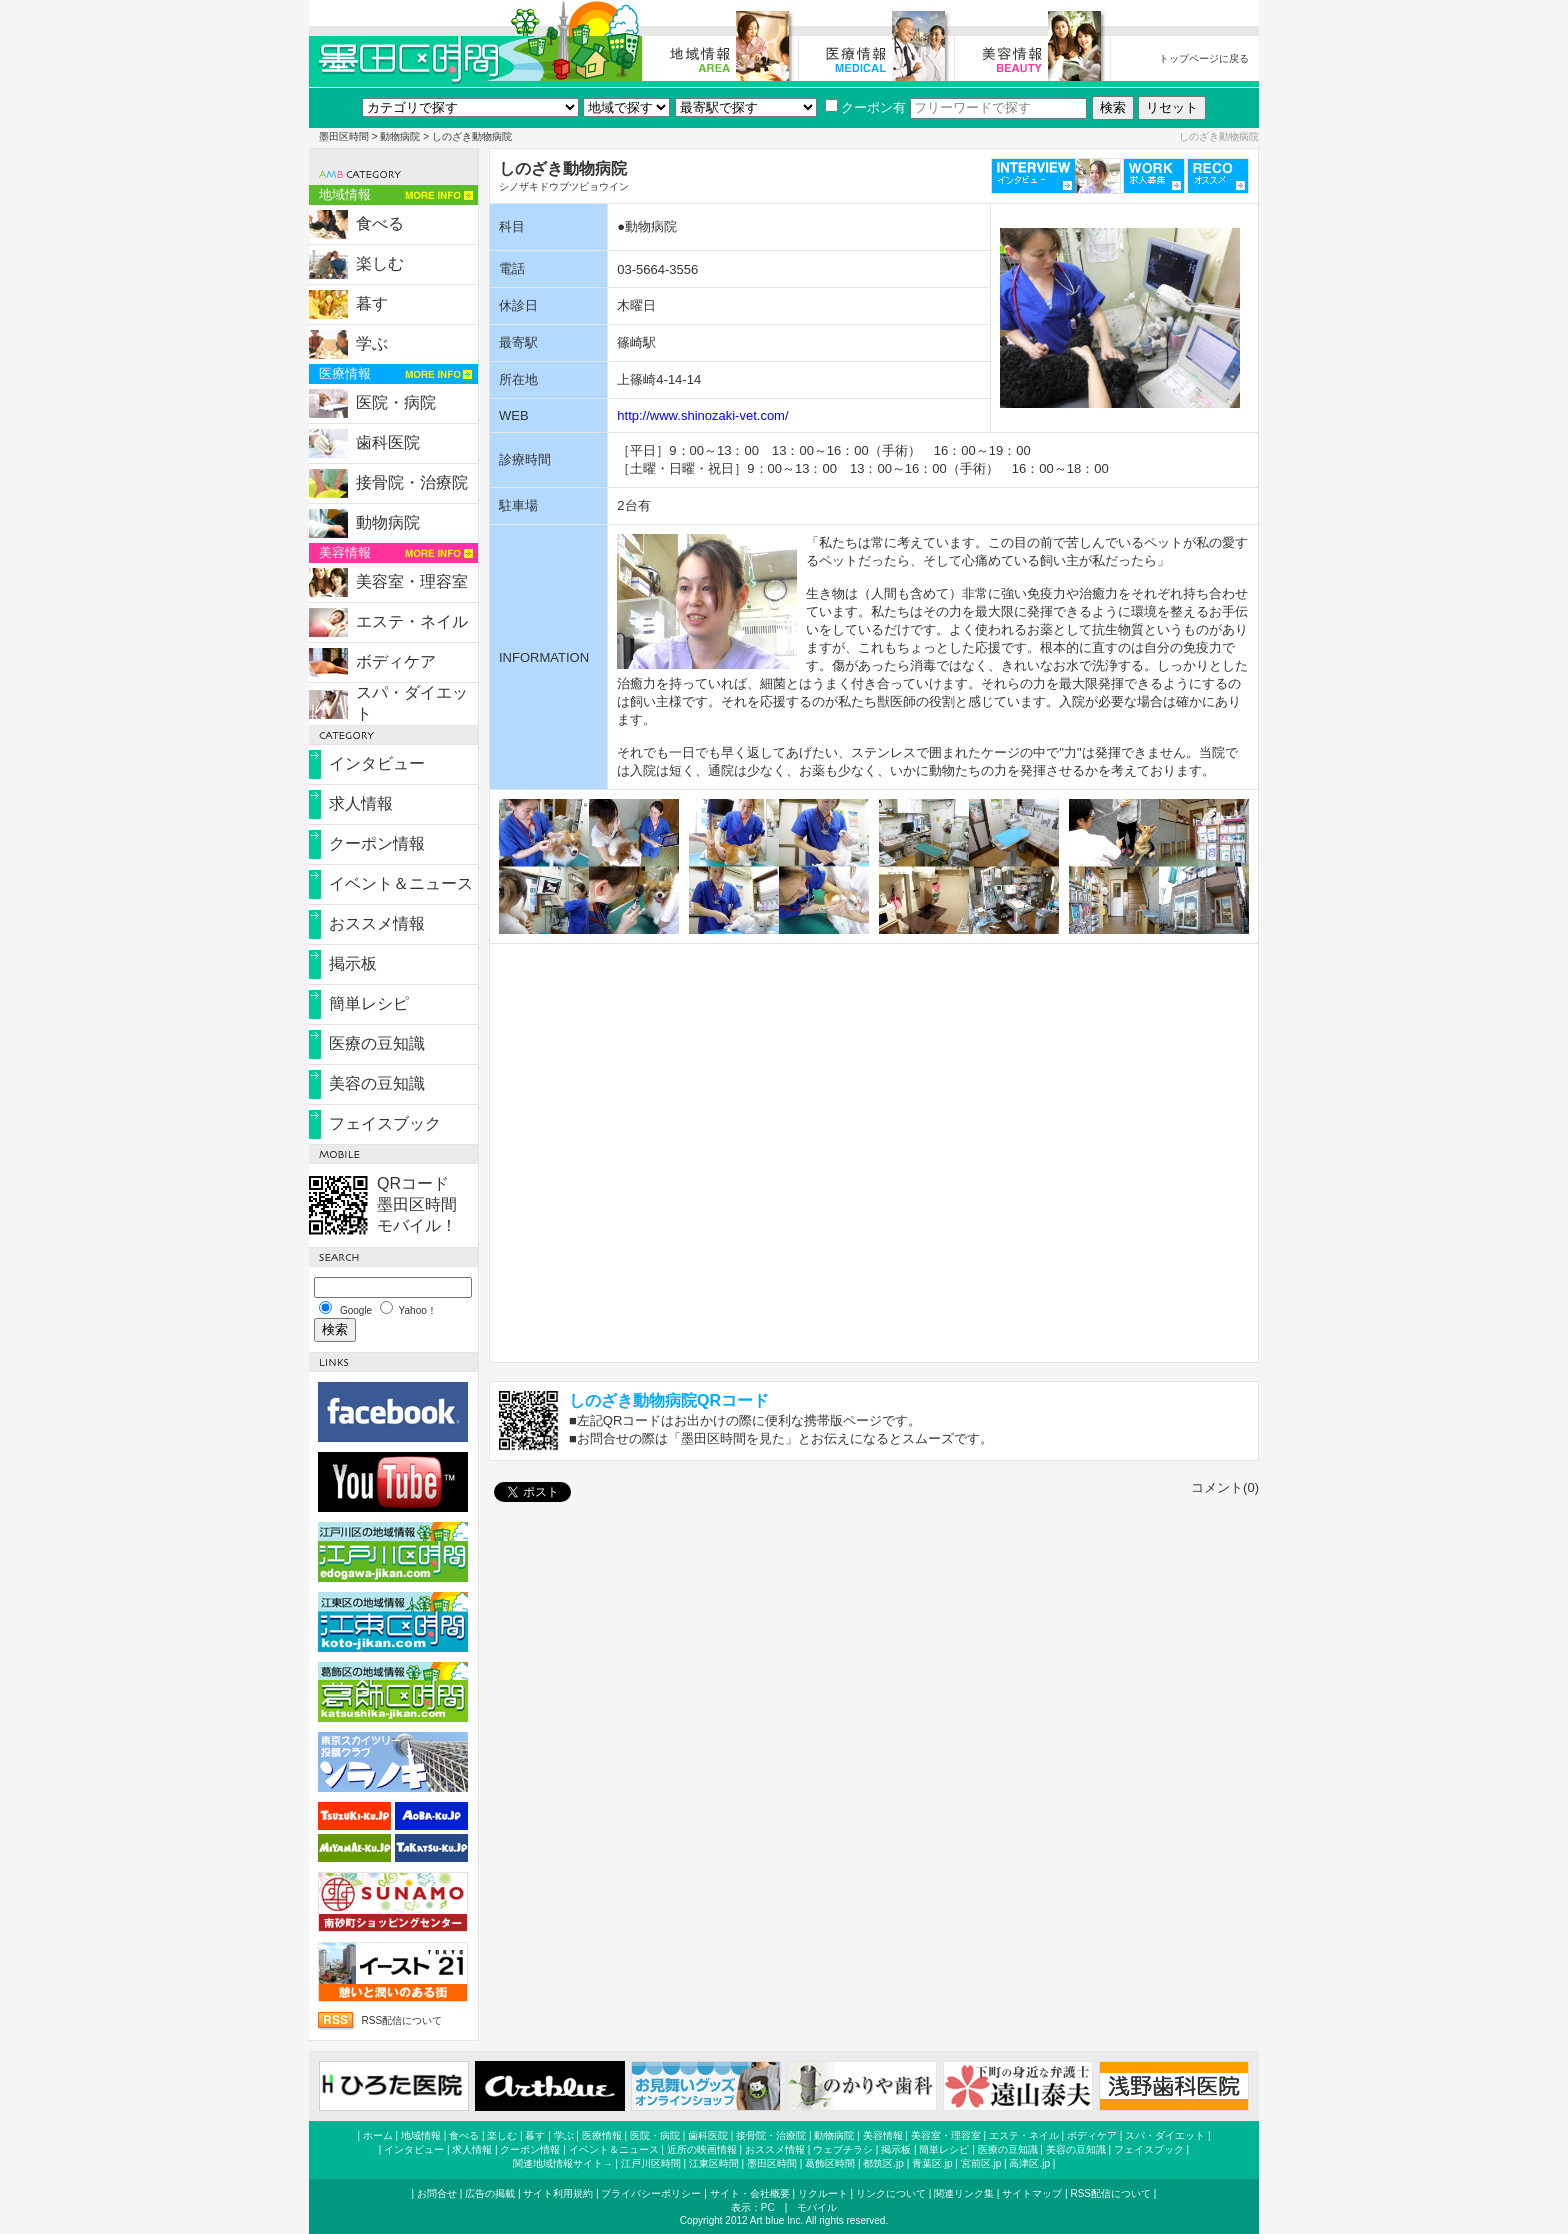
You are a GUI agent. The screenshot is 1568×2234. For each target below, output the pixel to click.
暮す (372, 303)
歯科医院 (388, 442)
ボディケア (396, 661)
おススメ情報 (377, 923)
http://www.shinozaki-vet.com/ (702, 415)
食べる (380, 223)
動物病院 (400, 136)
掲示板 (353, 963)
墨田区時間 (344, 136)
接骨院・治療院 (412, 482)
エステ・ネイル (412, 621)
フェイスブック (385, 1123)
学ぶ (372, 343)
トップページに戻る (1204, 58)
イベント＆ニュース (401, 883)
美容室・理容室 (412, 581)
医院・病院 (396, 402)
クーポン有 (865, 107)
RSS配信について (401, 2020)
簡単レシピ (369, 1003)
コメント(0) (1225, 1487)
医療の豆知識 (377, 1043)
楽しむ (380, 263)
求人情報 (361, 803)
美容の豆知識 (377, 1083)
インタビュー (377, 763)
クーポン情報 (377, 843)
